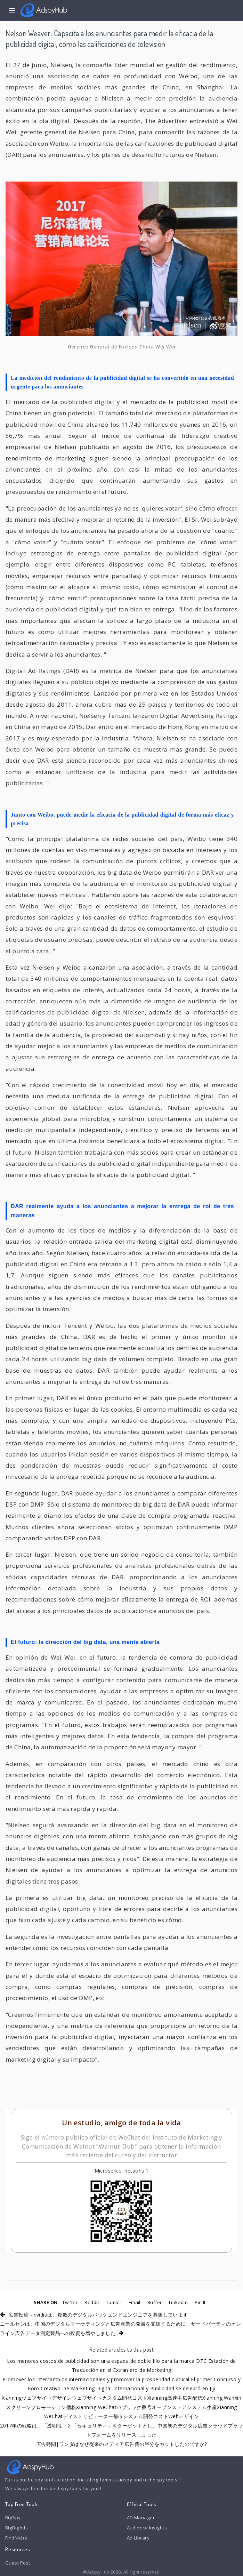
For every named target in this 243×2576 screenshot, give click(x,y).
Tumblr (114, 2302)
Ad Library (138, 2538)
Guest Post (17, 2563)
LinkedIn (178, 2302)
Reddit (91, 2302)
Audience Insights (147, 2528)
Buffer (154, 2302)
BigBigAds (16, 2528)
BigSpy (13, 2517)
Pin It (200, 2302)
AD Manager (141, 2517)
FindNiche (16, 2538)
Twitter (70, 2302)
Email (134, 2302)
